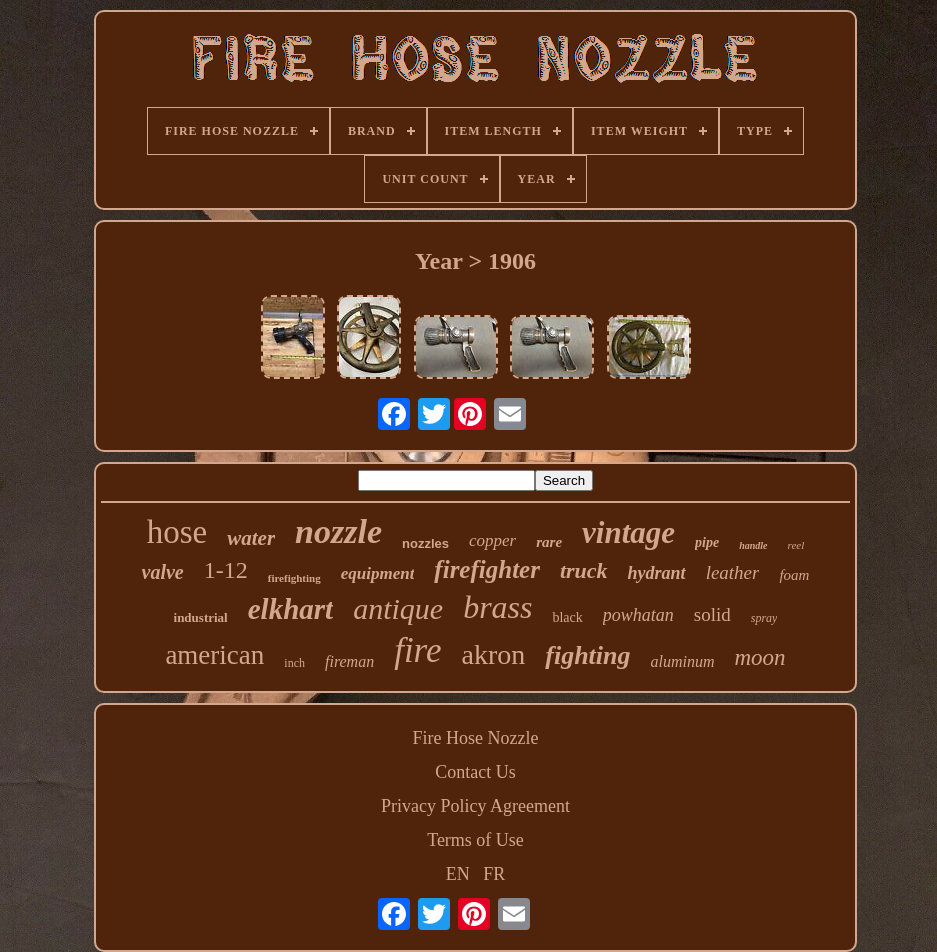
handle (753, 545)
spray (764, 618)
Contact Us (475, 772)
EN (458, 874)
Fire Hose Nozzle (476, 738)
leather (733, 572)
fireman (349, 661)
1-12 (226, 570)
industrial (201, 617)
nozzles (425, 543)
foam (794, 575)
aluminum (683, 661)
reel (796, 545)
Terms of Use (475, 840)
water (251, 538)
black (567, 617)
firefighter (487, 569)
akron (493, 654)
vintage (628, 532)
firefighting (294, 578)
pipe (707, 542)
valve (163, 572)
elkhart (290, 609)
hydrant (657, 573)
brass (497, 607)
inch (294, 663)
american (214, 655)
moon (760, 657)
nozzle (338, 531)
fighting (587, 655)
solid (712, 614)
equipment (378, 573)
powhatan (638, 615)
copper (492, 540)
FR (494, 874)
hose (177, 532)
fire (417, 650)
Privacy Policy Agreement (475, 806)
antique (398, 608)
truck (584, 570)
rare (549, 542)
